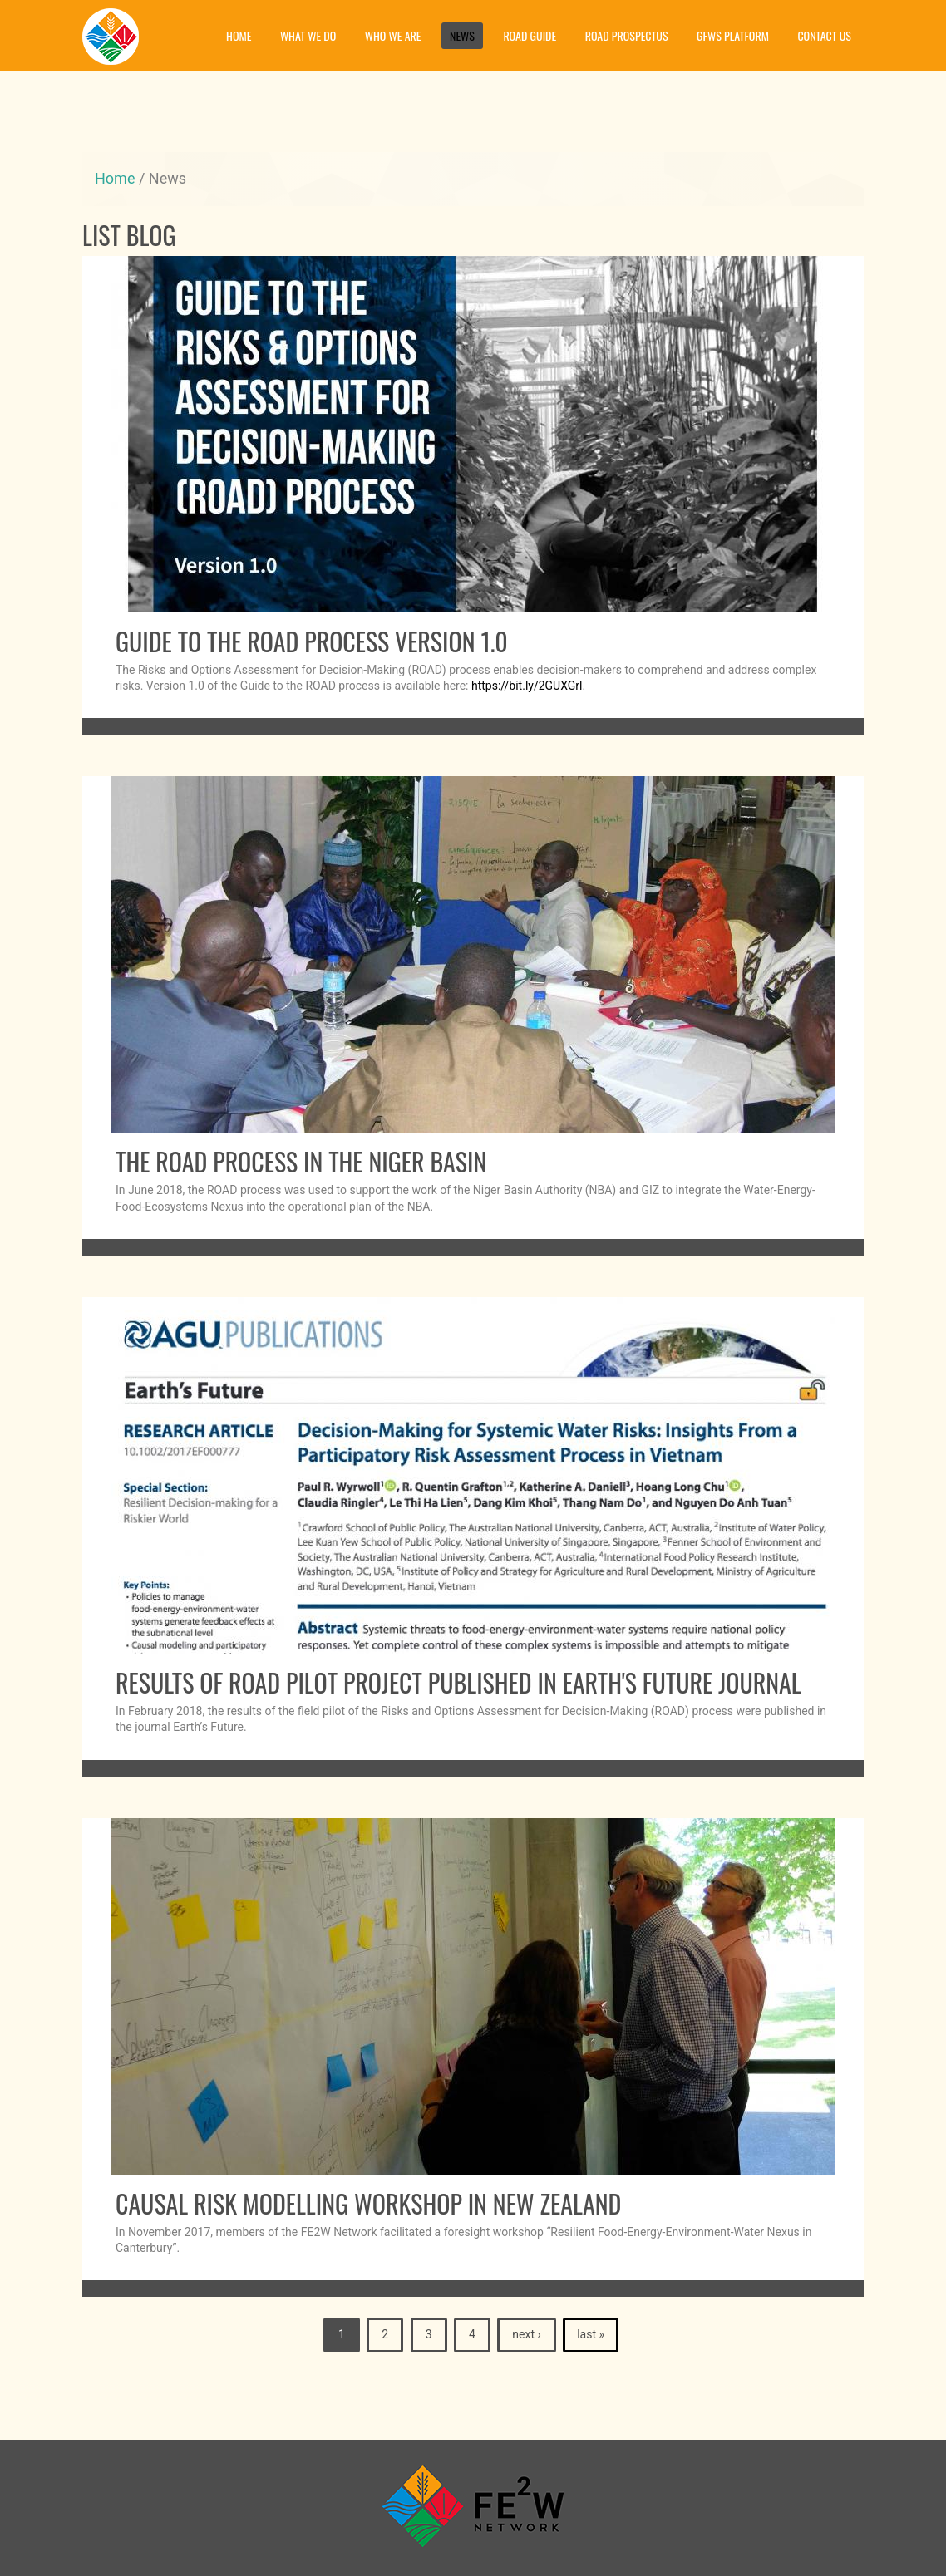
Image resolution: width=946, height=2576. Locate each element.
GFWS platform (733, 35)
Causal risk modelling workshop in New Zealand (368, 2203)
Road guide (529, 35)
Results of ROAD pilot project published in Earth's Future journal (458, 1682)
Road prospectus (626, 35)
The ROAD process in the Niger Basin (301, 1161)
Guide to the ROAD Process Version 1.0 (312, 641)
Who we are (393, 35)
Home (238, 35)
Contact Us (824, 35)
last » (590, 2334)
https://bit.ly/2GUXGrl (527, 685)
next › (526, 2334)
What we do (308, 35)
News (462, 35)
